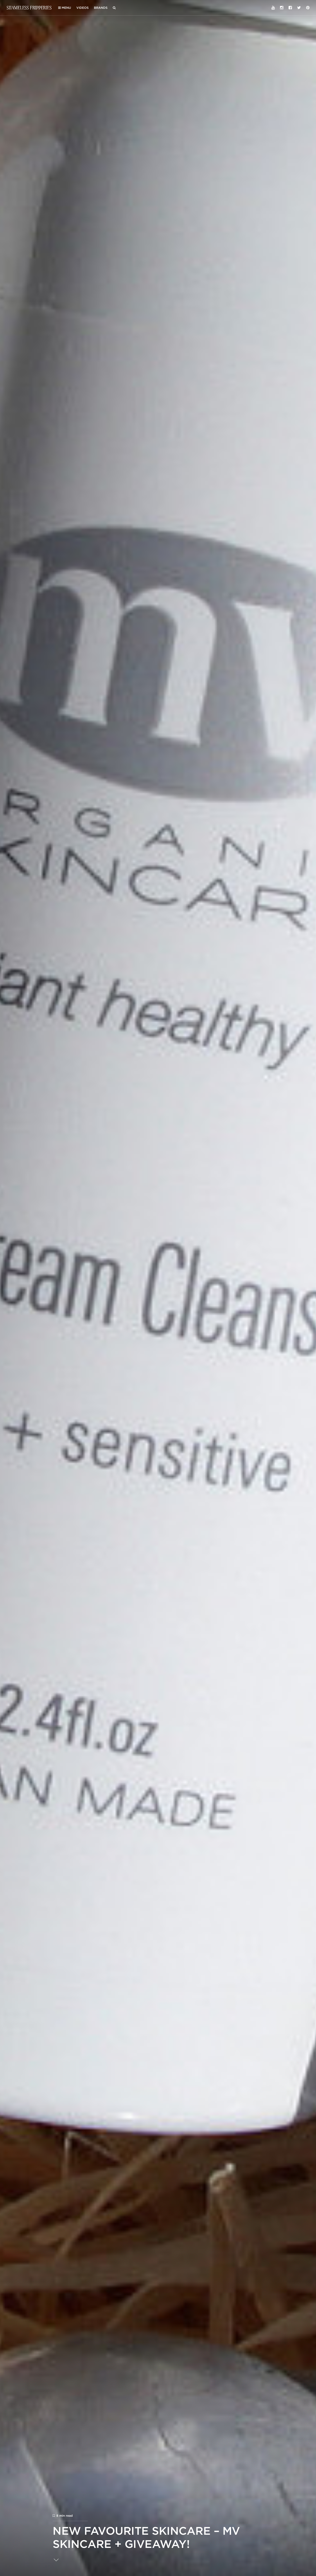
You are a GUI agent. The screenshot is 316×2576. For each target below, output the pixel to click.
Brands (101, 7)
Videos (82, 7)
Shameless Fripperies (29, 7)
